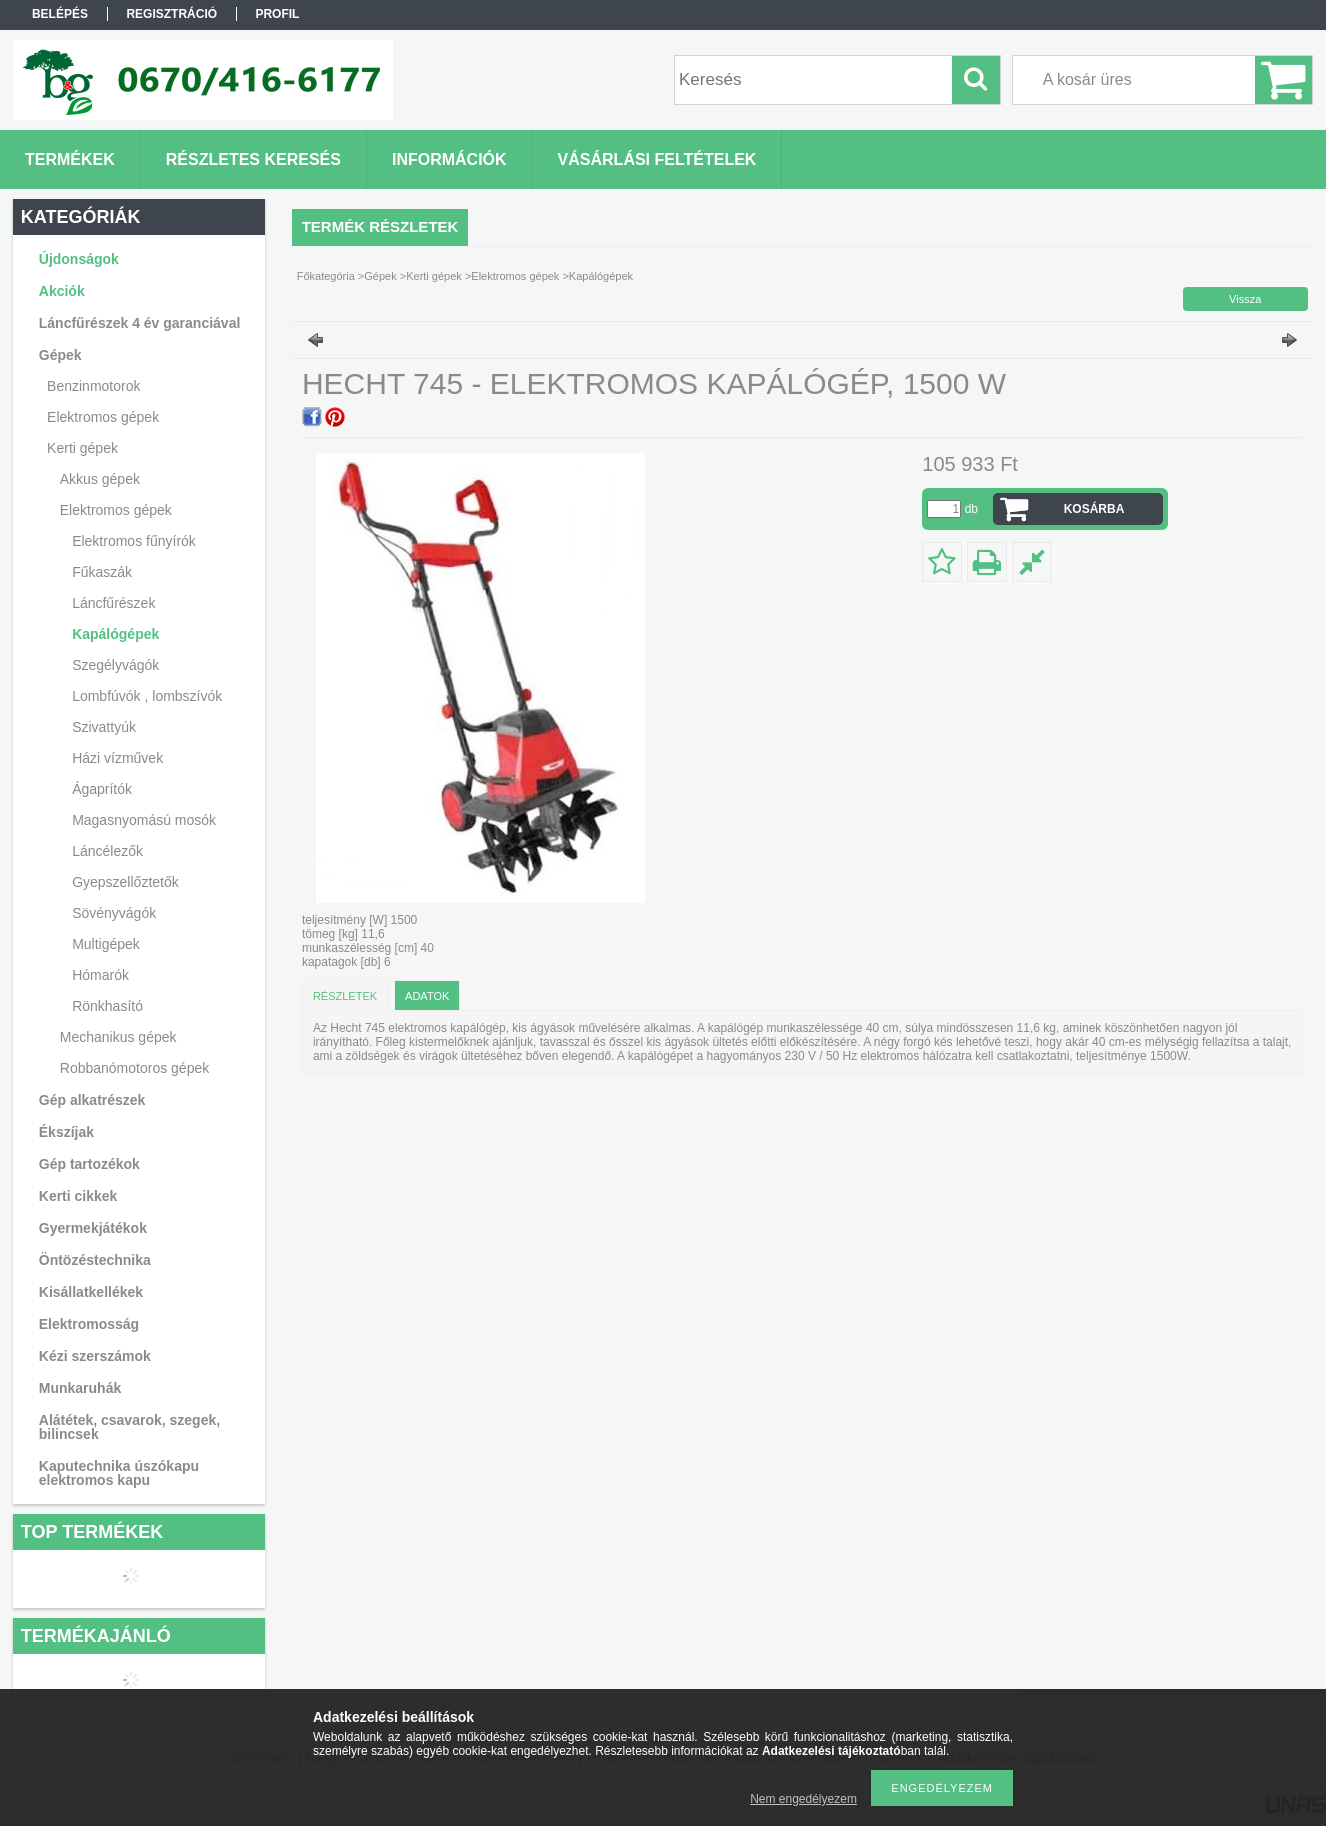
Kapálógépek (115, 634)
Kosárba (1094, 509)
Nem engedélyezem (803, 1799)
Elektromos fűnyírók (134, 541)
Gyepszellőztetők (125, 882)
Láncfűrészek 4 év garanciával (140, 323)
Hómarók (100, 975)
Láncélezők (107, 851)
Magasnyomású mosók (144, 820)
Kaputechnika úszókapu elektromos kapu (119, 1473)
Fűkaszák (102, 572)
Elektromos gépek (515, 276)
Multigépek (106, 944)
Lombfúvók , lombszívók (147, 696)
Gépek (380, 276)
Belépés (60, 14)
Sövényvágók (114, 913)
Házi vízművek (117, 758)
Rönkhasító (107, 1006)
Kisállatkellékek (91, 1292)
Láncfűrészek (113, 603)
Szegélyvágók (115, 665)
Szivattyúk (104, 727)
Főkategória (326, 276)
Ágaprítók (102, 789)
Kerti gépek (434, 276)
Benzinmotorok (93, 386)
